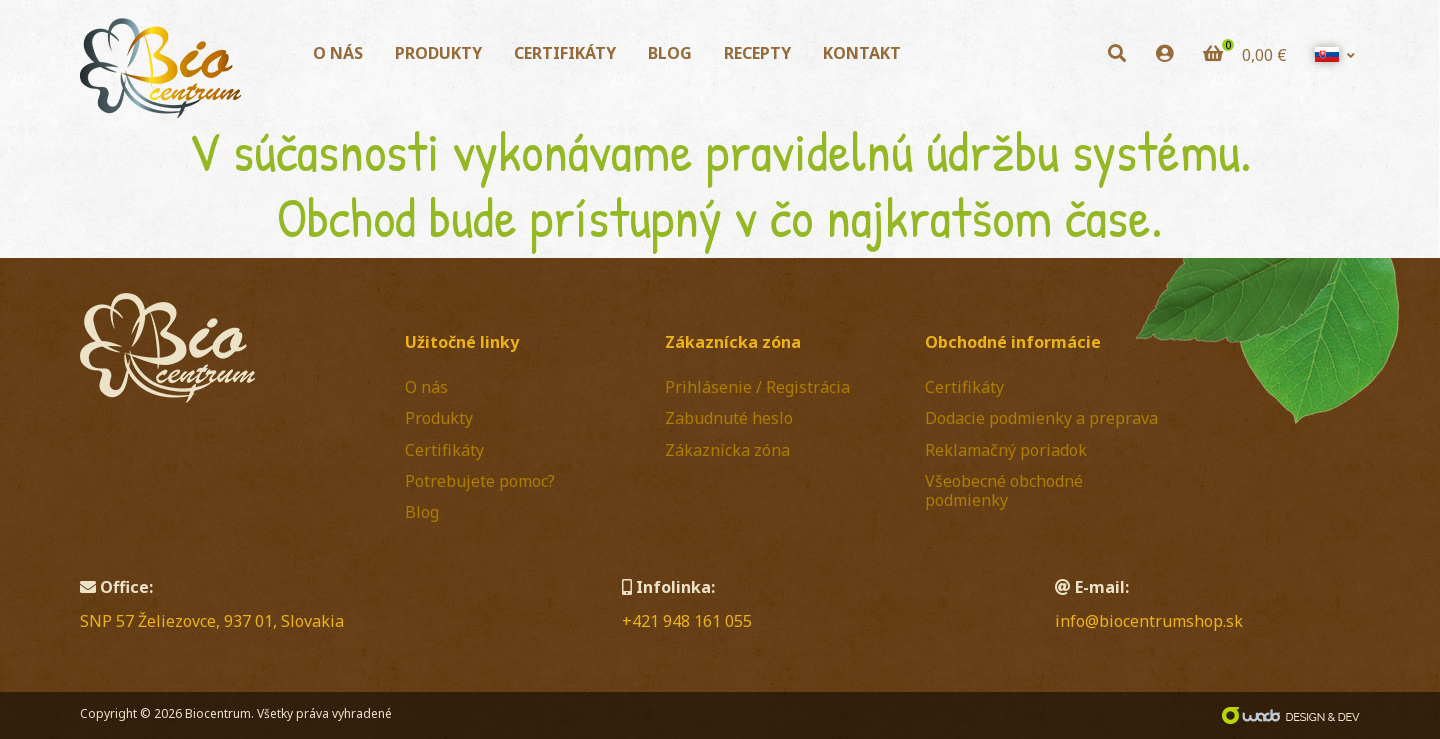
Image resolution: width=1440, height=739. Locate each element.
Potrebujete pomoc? (480, 481)
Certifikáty (565, 53)
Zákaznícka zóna (727, 450)
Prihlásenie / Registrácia (757, 387)
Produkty (438, 53)
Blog (670, 53)
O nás (338, 53)
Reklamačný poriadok (1006, 450)
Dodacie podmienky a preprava (1041, 418)
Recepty (757, 53)
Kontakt (862, 53)
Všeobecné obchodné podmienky (1004, 490)
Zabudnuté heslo (729, 418)
